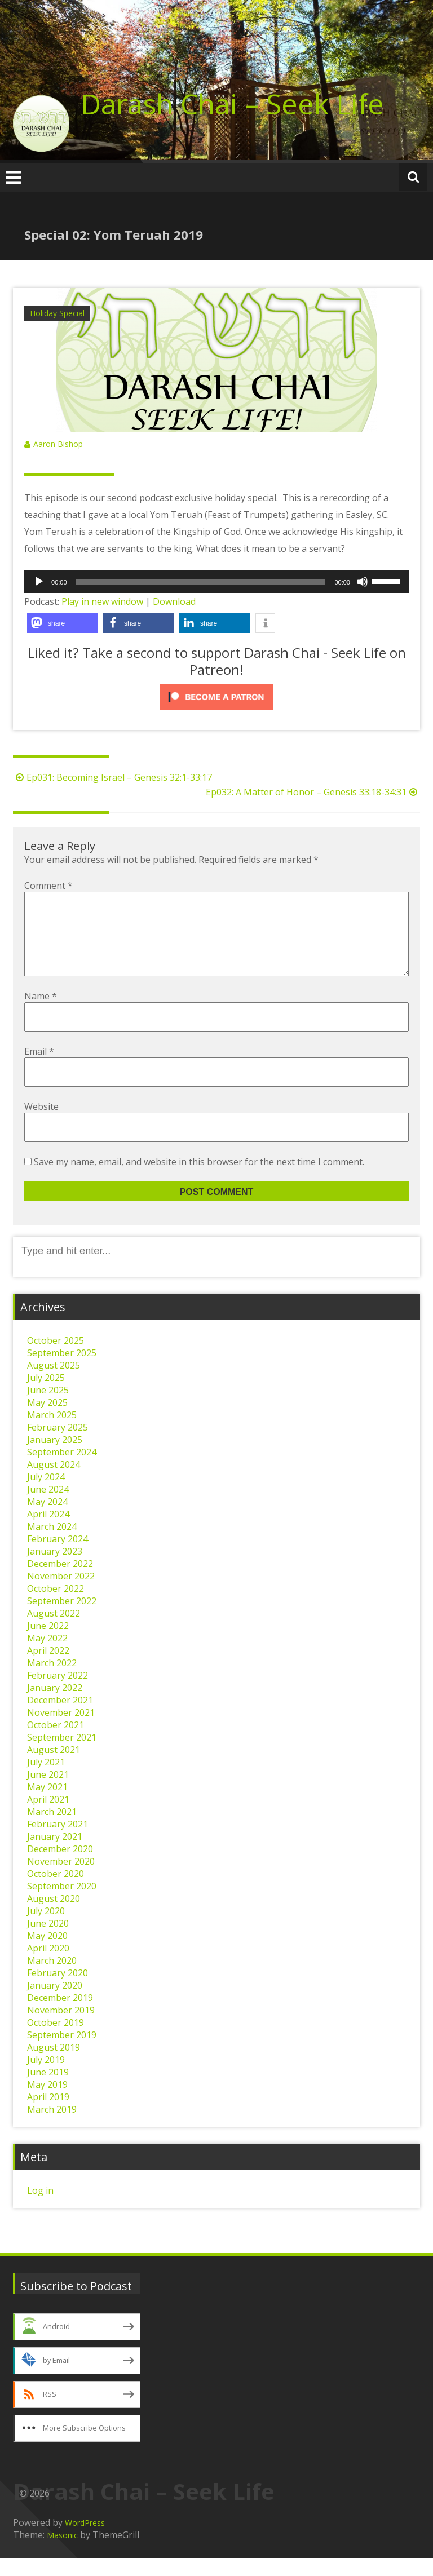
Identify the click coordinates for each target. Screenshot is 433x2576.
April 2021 (48, 1817)
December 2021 (60, 1718)
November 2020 (61, 1879)
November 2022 (61, 1594)
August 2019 (53, 2065)
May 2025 (47, 1420)
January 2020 (54, 2003)
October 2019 (55, 2040)
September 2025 (61, 1371)
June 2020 (48, 1941)
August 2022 (53, 1631)
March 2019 (52, 2127)
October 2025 (55, 1358)
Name (40, 1014)
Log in (40, 2208)
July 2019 (46, 2078)
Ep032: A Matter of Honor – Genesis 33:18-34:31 (313, 792)
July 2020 (46, 1929)
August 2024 (53, 1482)
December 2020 (60, 1867)
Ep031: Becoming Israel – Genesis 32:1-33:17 (112, 777)
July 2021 (46, 1780)
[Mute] (362, 581)
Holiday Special (57, 313)
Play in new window (102, 601)
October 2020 (55, 1891)
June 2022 (48, 1643)
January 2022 (54, 1705)
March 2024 (52, 1544)
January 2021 (54, 1854)
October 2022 (55, 1606)
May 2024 (47, 1519)
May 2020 (47, 1954)
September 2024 (61, 1470)
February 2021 (57, 1842)
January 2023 (54, 1569)
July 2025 (46, 1395)
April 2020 (48, 1966)
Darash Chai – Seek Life (232, 104)
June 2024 (48, 1507)
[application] (216, 581)
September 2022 (61, 1619)
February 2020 (57, 1991)
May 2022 (47, 1656)
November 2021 (61, 1730)
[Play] (39, 581)
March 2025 (52, 1433)
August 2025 (53, 1383)
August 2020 (53, 1916)
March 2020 (52, 1978)
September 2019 (61, 2053)
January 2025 (54, 1457)
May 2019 (47, 2102)
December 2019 (60, 2016)
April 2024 (48, 1532)
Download (174, 601)
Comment (48, 885)
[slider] (201, 582)
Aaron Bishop (58, 444)
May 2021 (47, 1805)
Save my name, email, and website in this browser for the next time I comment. (199, 1180)
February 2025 (57, 1445)
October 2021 (55, 1743)
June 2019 (48, 2090)
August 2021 (53, 1767)
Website (41, 1124)
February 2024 (57, 1557)
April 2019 (48, 2115)
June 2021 (48, 1792)
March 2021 (52, 1829)
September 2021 (61, 1755)
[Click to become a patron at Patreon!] (216, 697)
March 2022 (52, 1681)
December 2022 (60, 1581)
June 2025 (48, 1408)
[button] (62, 623)
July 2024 (46, 1495)
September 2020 (61, 1904)
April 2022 (48, 1668)
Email (39, 1069)
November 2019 (61, 2028)
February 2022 (57, 1693)
